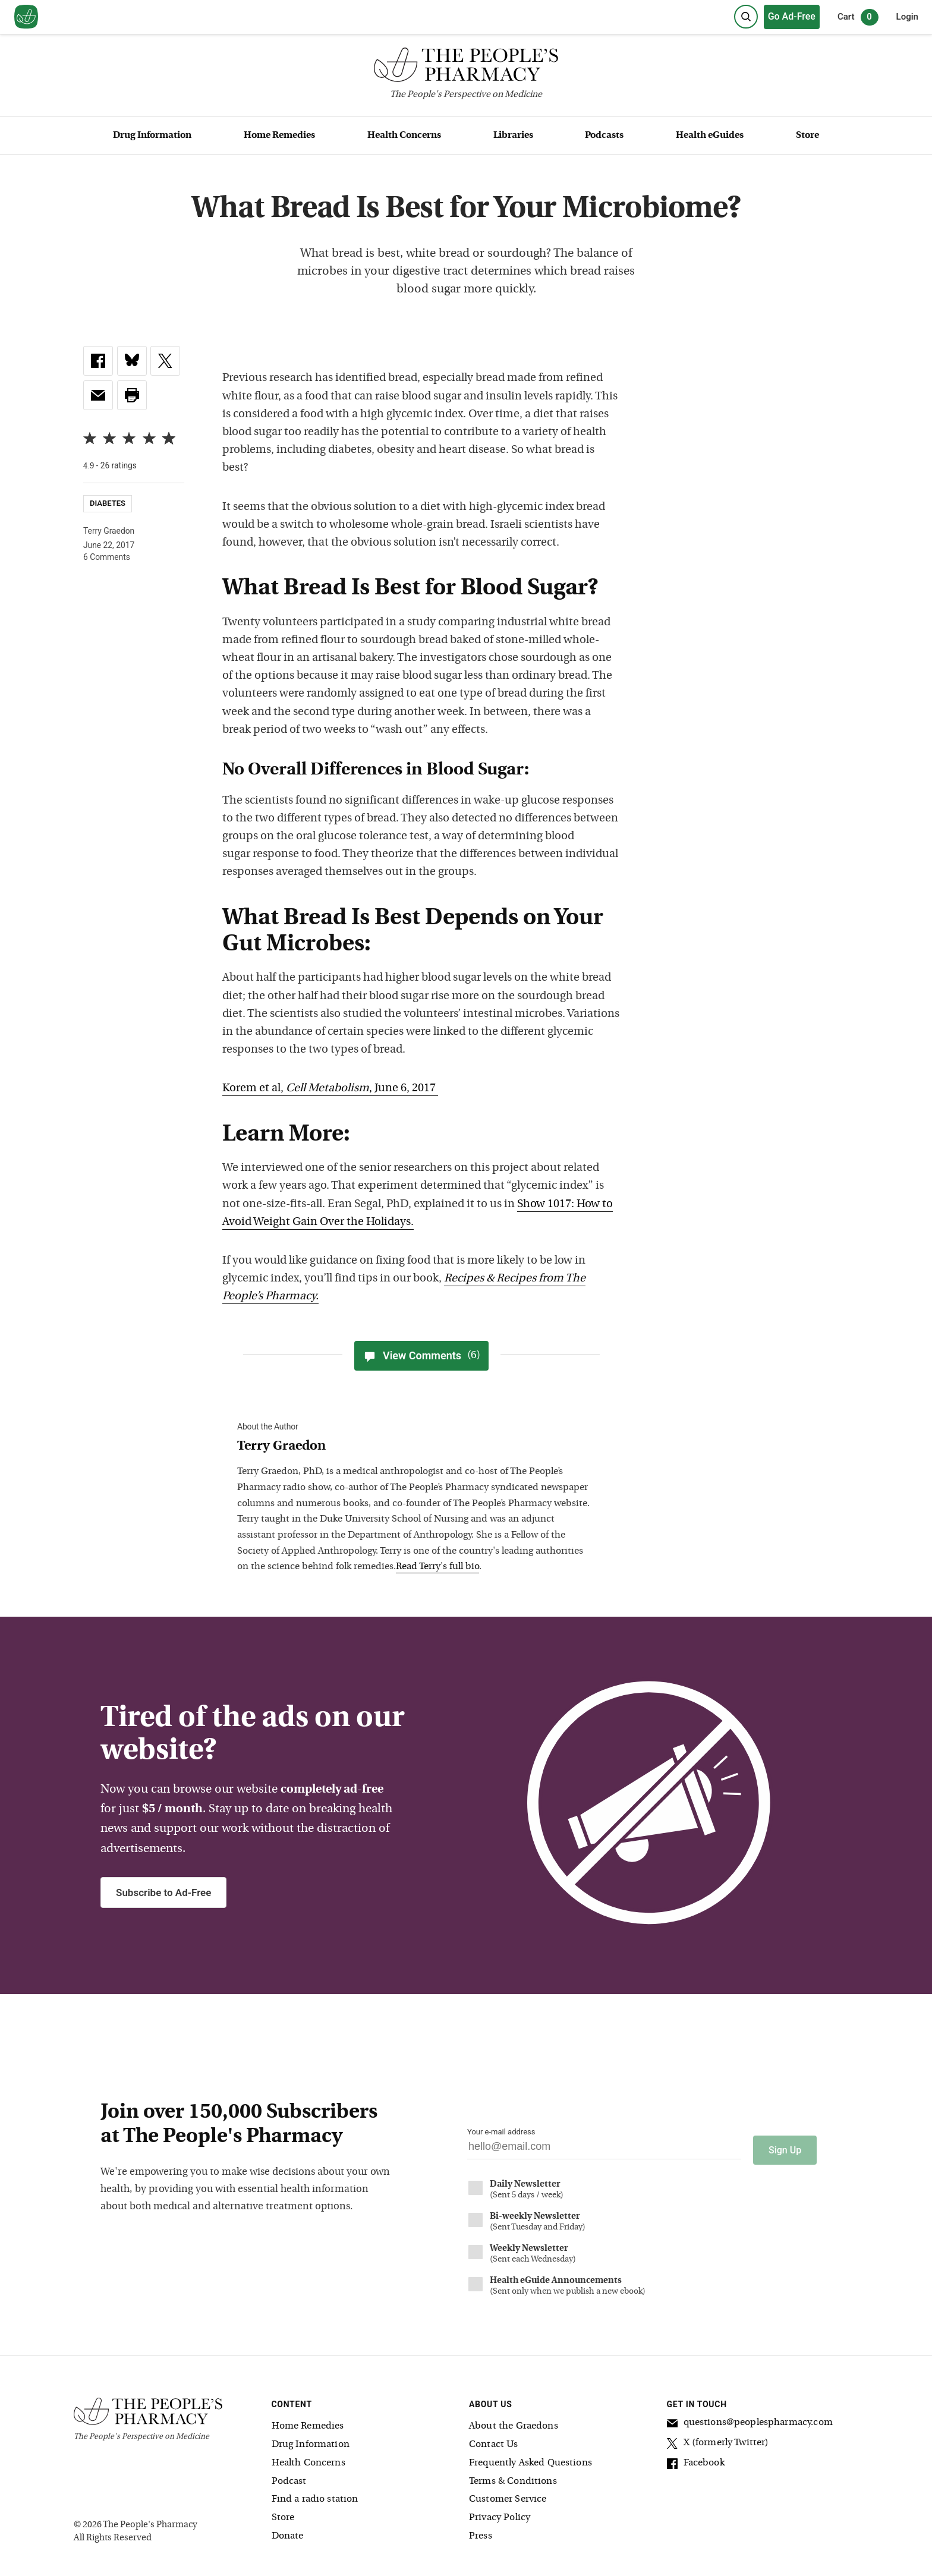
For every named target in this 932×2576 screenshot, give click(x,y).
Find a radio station (315, 2494)
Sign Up (785, 2144)
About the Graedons (513, 2421)
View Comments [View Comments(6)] (421, 1356)
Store (807, 135)
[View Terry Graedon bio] (415, 1447)
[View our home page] (26, 17)
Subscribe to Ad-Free (163, 1892)
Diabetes (107, 503)
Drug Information (152, 135)
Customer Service (507, 2494)
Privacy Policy (499, 2512)
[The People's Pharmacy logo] (466, 67)
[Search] (746, 17)
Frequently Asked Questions (530, 2457)
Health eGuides (710, 135)
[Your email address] (604, 2149)
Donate (288, 2531)
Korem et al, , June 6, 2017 (330, 1088)
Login (907, 16)
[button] (132, 395)
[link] (98, 361)
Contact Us (493, 2439)
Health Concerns (404, 135)
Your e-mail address (501, 2131)
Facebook (696, 2459)
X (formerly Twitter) (718, 2439)
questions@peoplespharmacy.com (750, 2419)
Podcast (289, 2475)
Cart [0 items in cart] (858, 17)
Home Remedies (279, 135)
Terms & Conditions (513, 2475)
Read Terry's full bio (437, 1567)
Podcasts (604, 135)
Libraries (513, 135)
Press (480, 2531)
